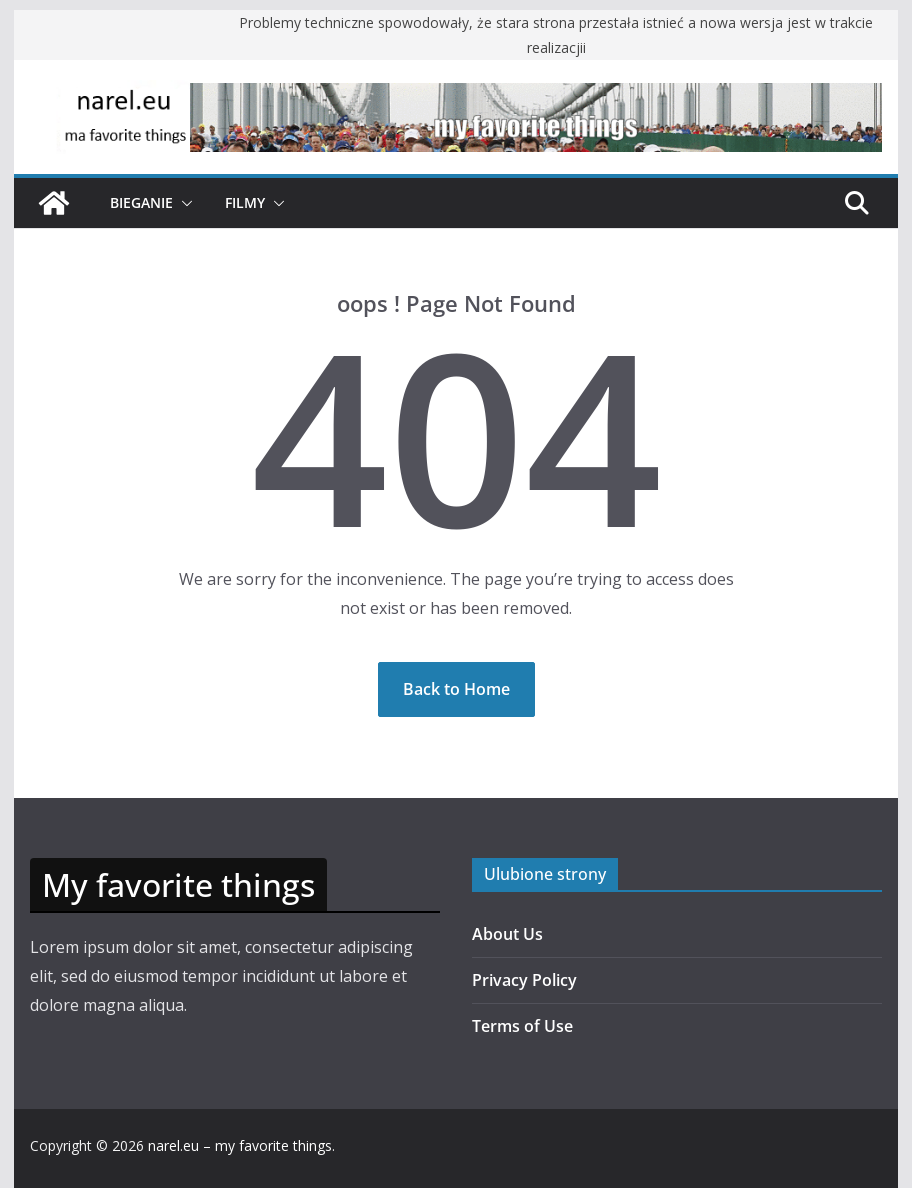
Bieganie (141, 202)
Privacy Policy (524, 980)
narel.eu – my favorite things (240, 1145)
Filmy (245, 202)
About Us (507, 934)
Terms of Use (522, 1026)
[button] (183, 203)
